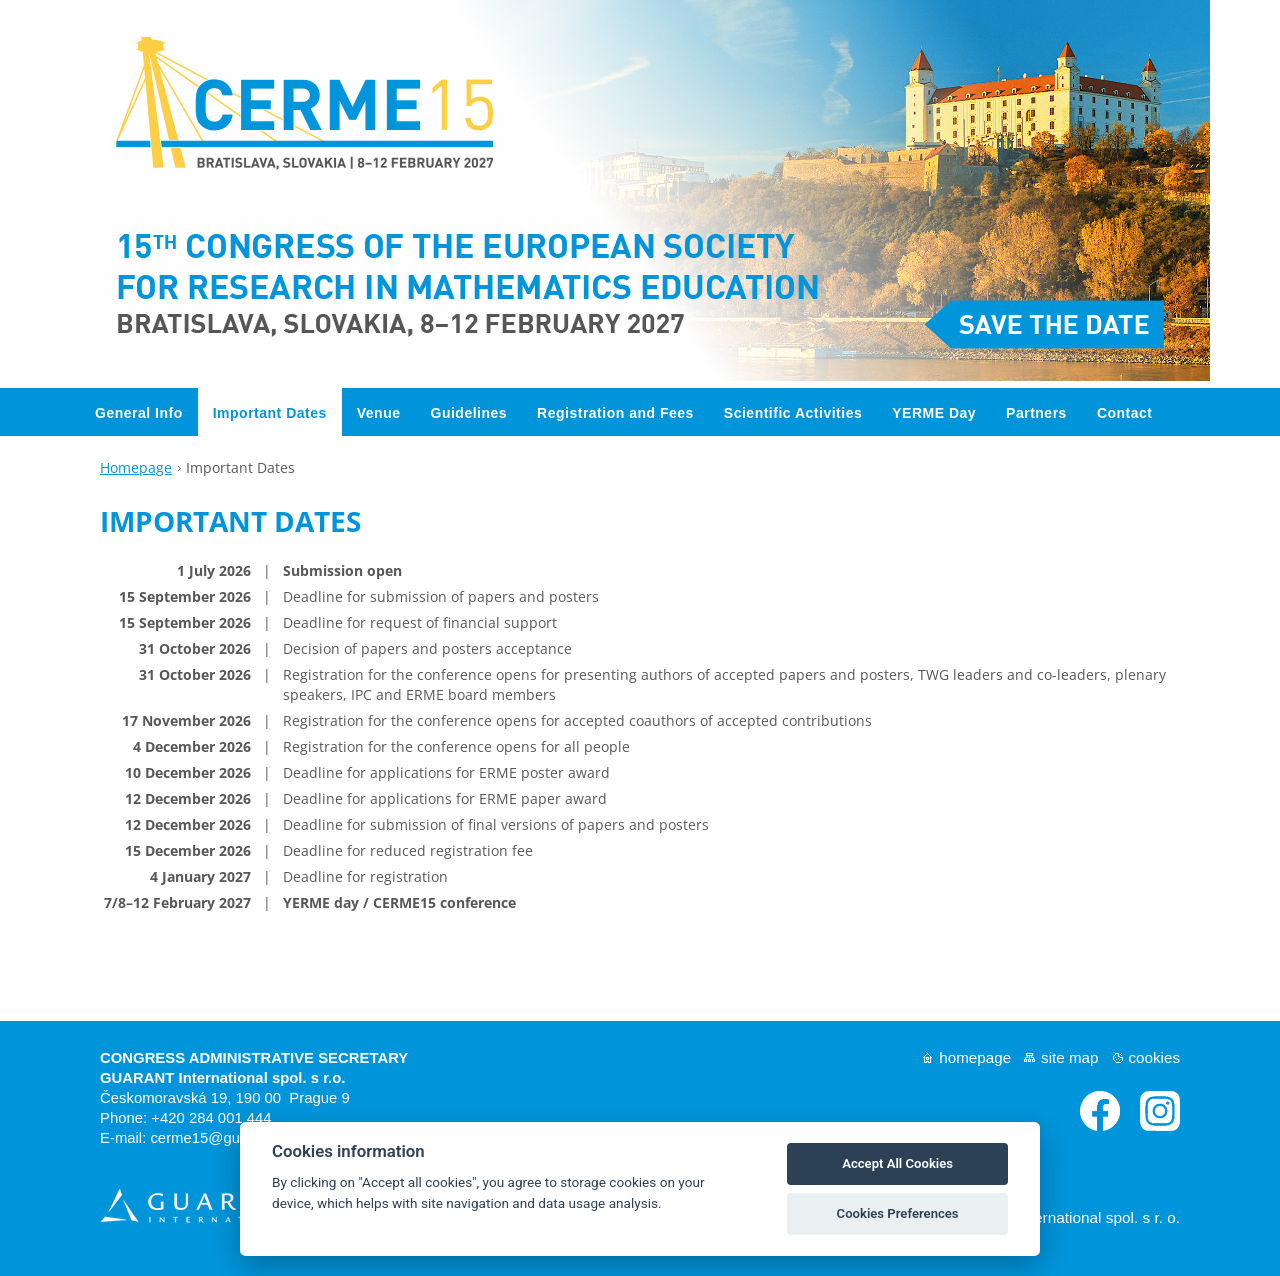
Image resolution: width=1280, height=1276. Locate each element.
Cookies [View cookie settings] (1155, 1050)
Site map (1069, 1050)
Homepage (136, 459)
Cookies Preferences (898, 1213)
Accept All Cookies (897, 1163)
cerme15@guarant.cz (221, 1131)
